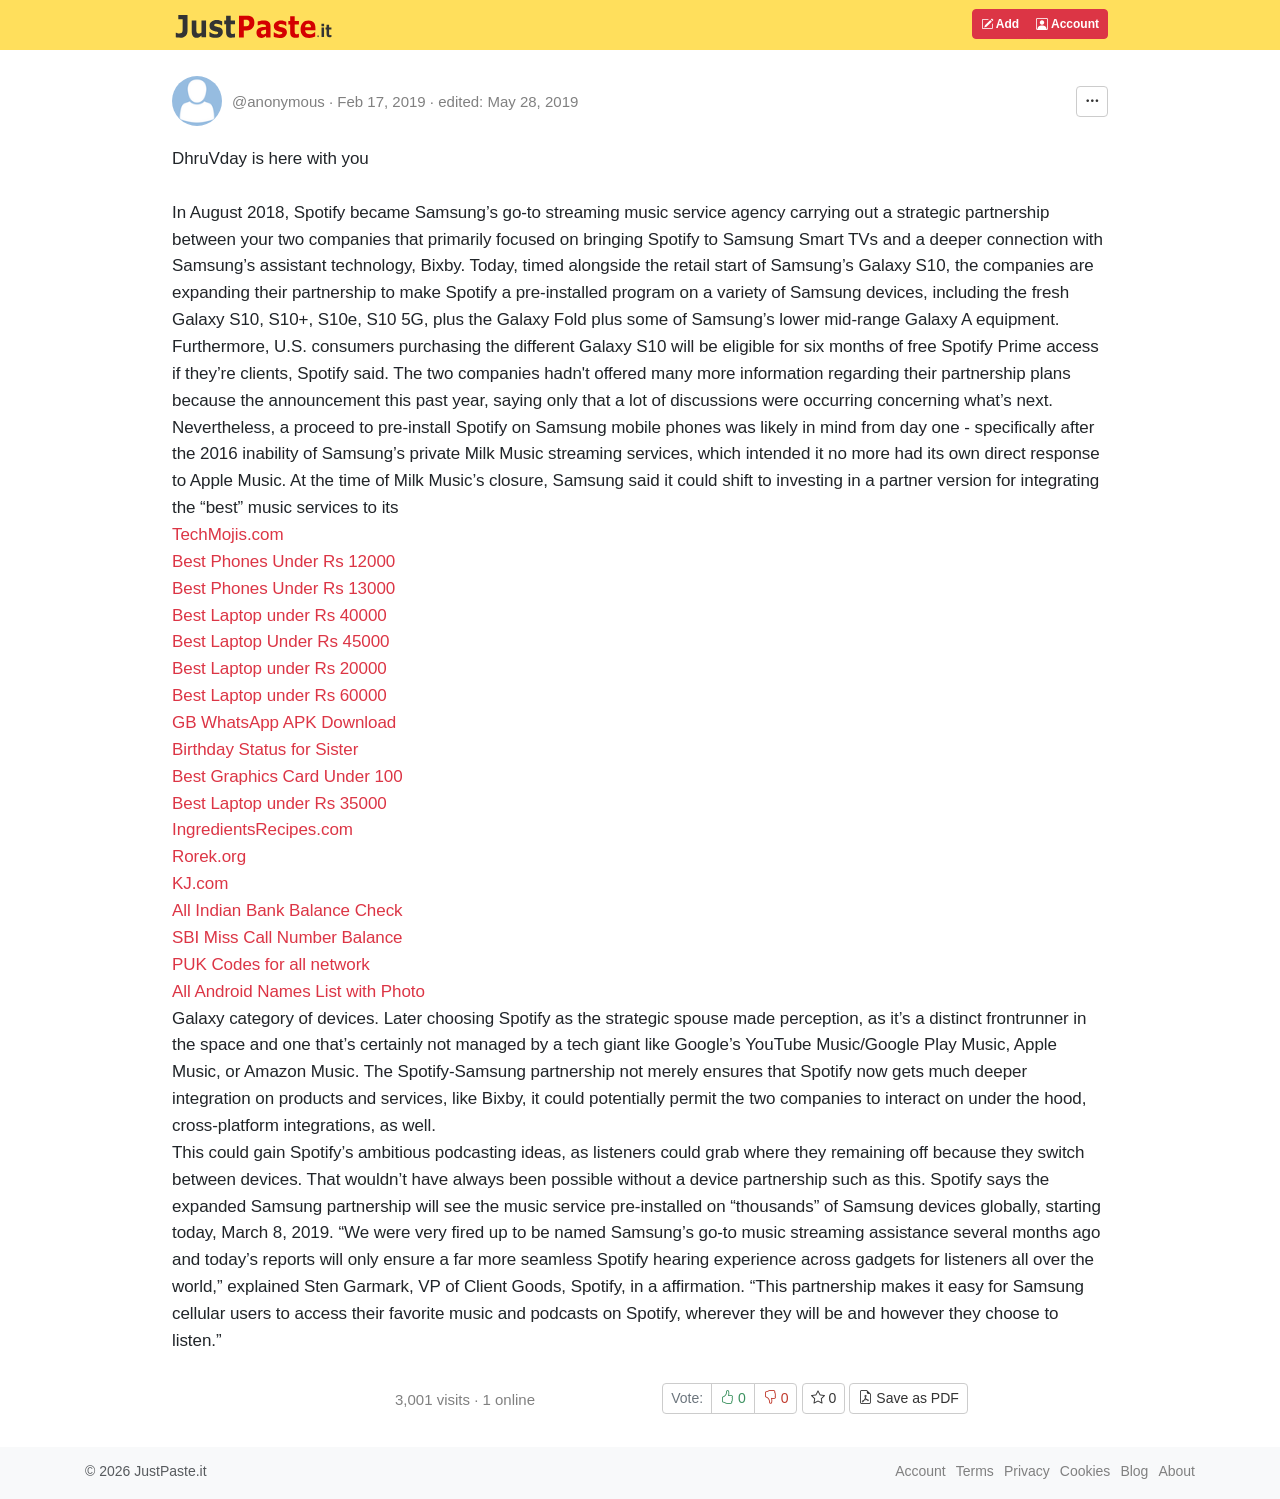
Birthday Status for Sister (265, 749)
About (1176, 1471)
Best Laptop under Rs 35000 (279, 803)
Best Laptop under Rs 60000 (279, 695)
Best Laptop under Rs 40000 (279, 615)
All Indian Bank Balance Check (287, 910)
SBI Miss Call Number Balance (287, 937)
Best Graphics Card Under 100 (287, 776)
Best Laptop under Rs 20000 (279, 668)
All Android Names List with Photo (301, 991)
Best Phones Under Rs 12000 (283, 561)
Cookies (1085, 1471)
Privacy (1027, 1471)
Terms (975, 1471)
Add (1000, 24)
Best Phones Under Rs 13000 (283, 588)
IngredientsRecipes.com (262, 829)
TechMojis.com (228, 534)
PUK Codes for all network (271, 964)
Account (1067, 24)
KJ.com (200, 883)
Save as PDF (908, 1398)
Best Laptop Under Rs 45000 (281, 641)
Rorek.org (209, 856)
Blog (1134, 1471)
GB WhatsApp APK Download (284, 722)
